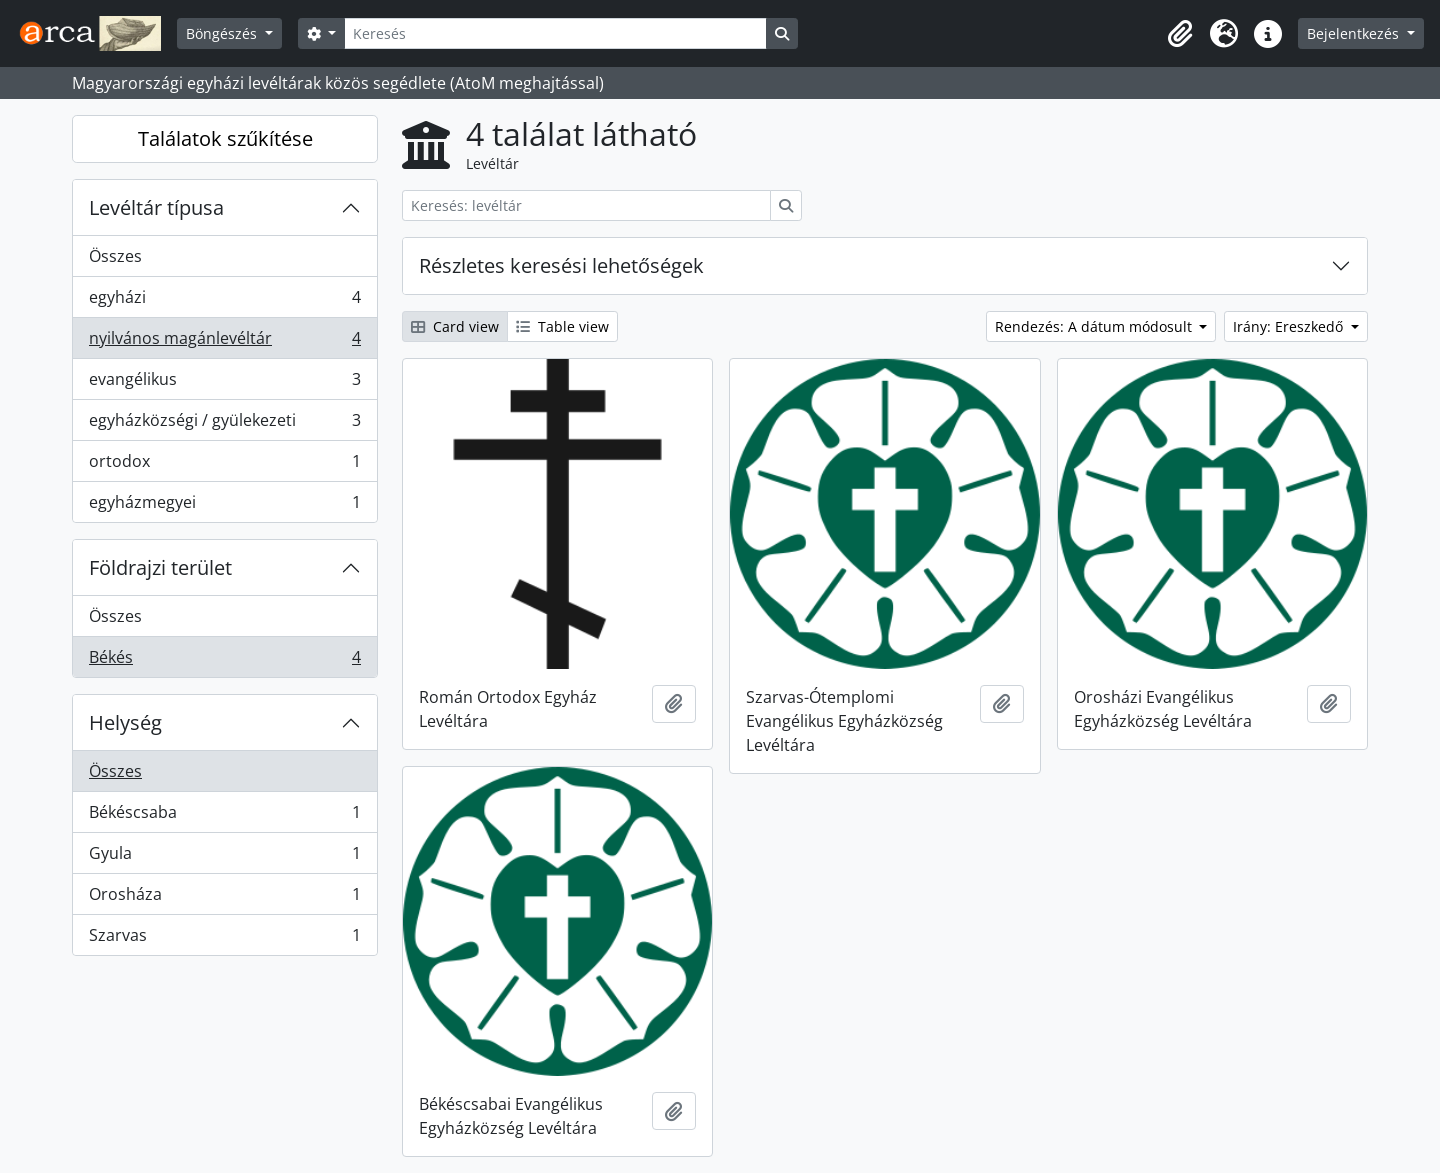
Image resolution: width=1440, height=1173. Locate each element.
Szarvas (224, 939)
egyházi (224, 301)
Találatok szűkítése (225, 138)
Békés (224, 661)
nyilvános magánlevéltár (224, 342)
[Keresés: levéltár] (586, 205)
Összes (115, 256)
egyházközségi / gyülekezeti (224, 424)
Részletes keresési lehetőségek (561, 265)
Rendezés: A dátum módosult (1095, 326)
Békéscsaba (224, 816)
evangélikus (224, 383)
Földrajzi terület (160, 567)
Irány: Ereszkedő (1290, 326)
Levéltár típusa (156, 207)
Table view (562, 326)
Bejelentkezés (1355, 33)
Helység (125, 722)
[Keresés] (555, 33)
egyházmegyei (224, 506)
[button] (1180, 34)
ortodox (224, 465)
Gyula (224, 857)
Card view (455, 326)
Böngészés (223, 33)
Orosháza (224, 898)
